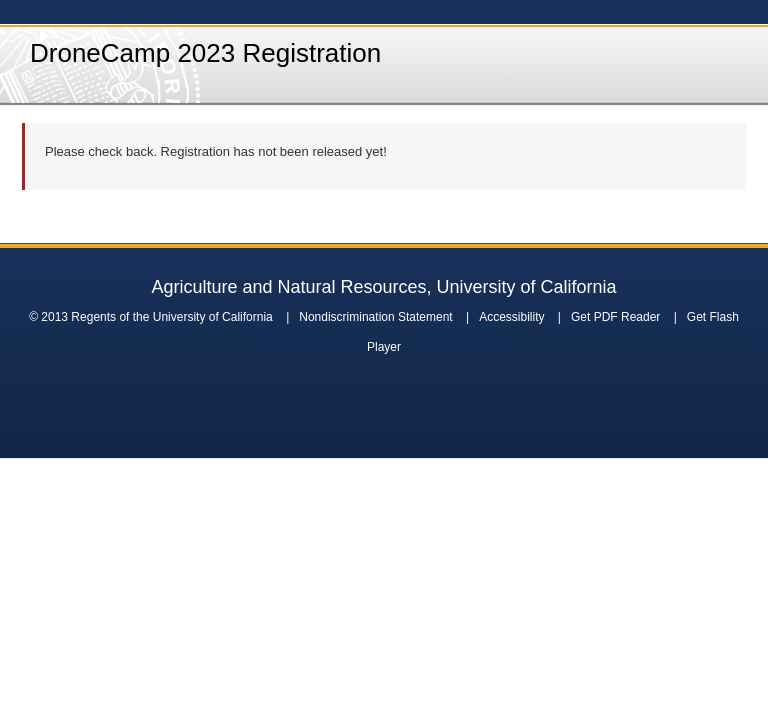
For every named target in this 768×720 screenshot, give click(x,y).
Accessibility (511, 317)
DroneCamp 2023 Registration (205, 53)
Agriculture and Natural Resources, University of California (383, 287)
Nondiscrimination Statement (375, 317)
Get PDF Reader (615, 317)
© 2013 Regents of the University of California (151, 317)
